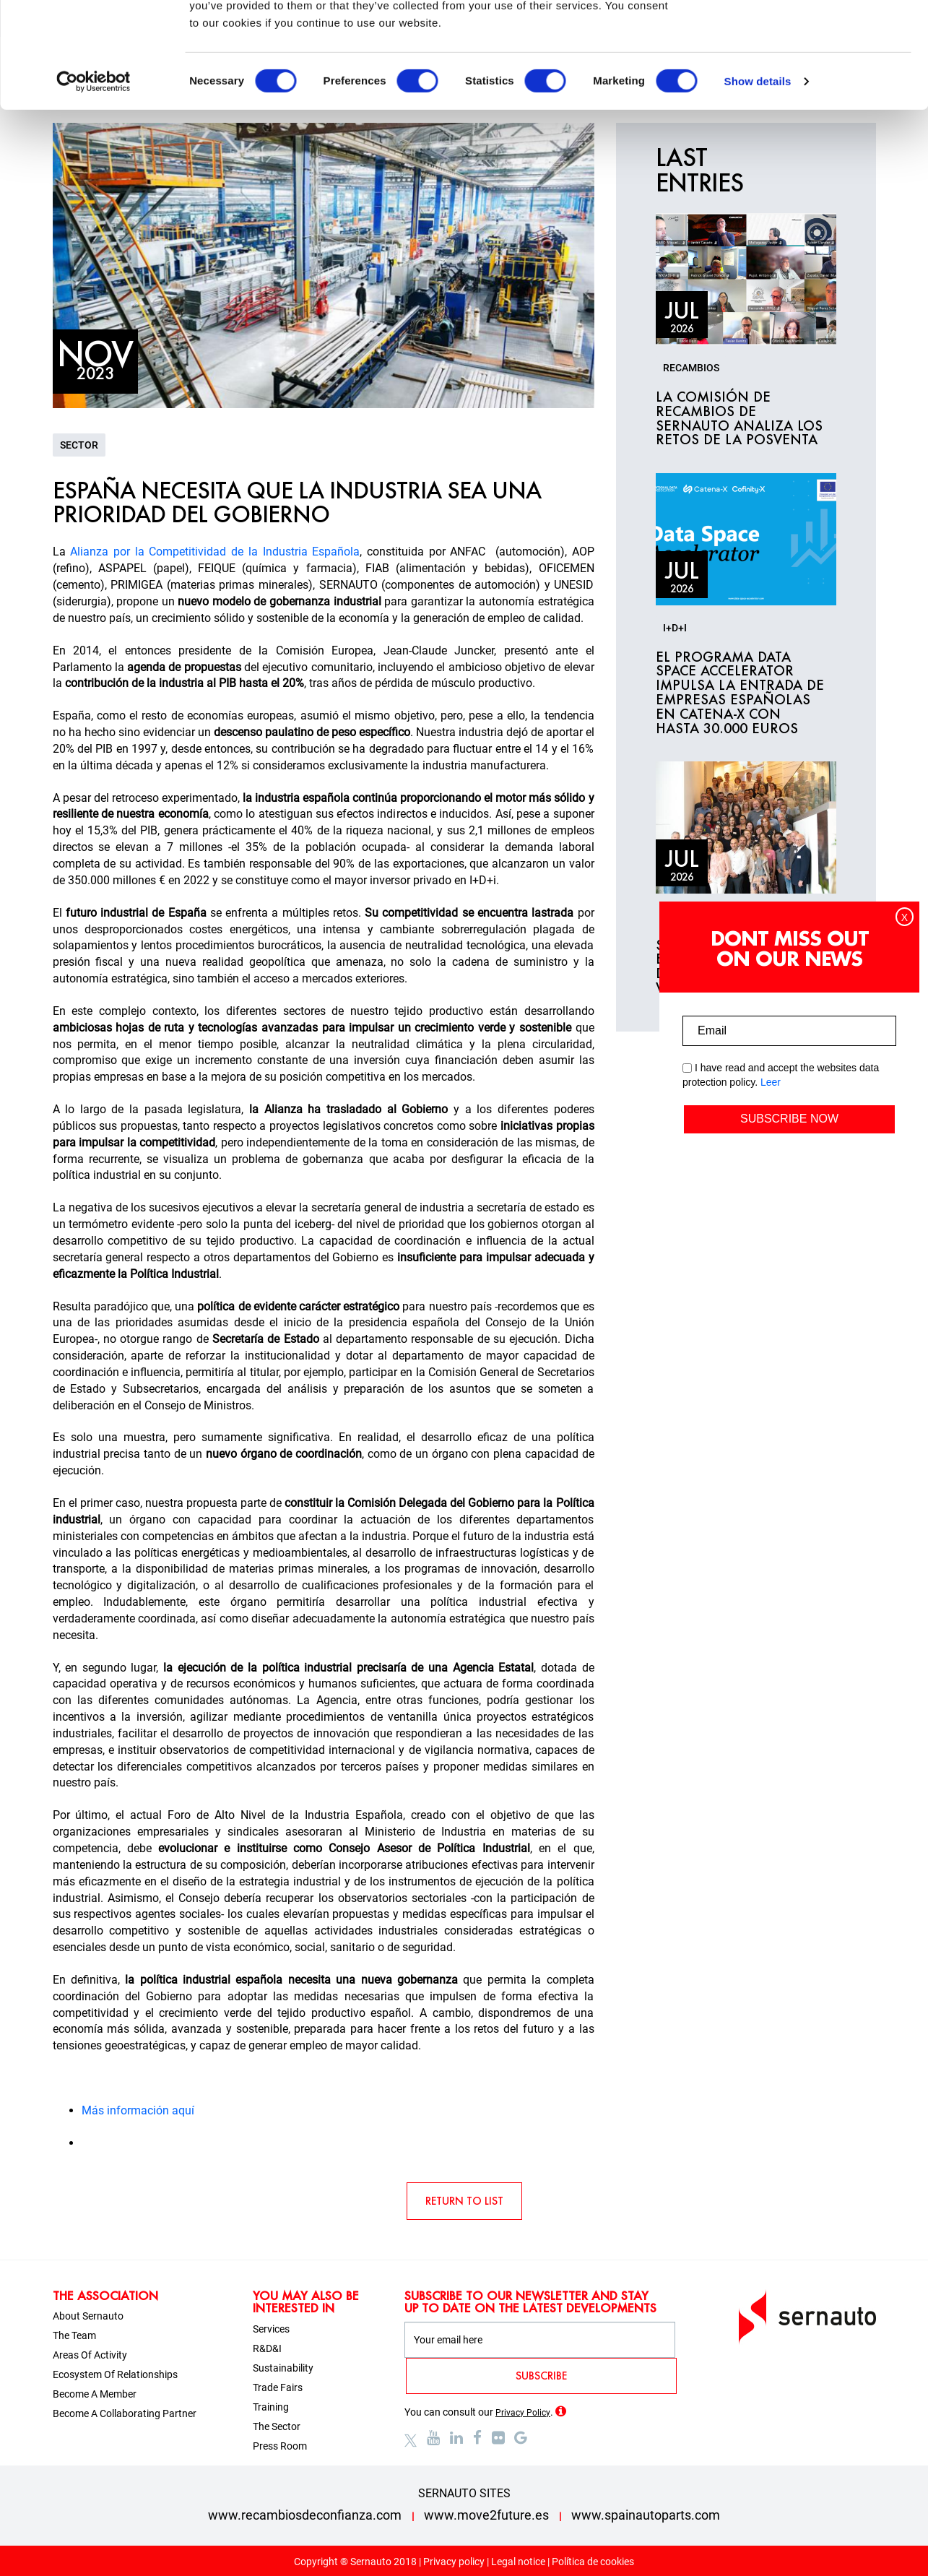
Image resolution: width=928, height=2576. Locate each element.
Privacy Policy (522, 2413)
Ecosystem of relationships (115, 2374)
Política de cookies (593, 2561)
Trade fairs (278, 2387)
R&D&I (267, 2348)
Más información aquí (138, 2110)
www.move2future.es (486, 2515)
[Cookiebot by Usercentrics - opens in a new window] (93, 180)
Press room (280, 2446)
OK (807, 38)
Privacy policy (454, 2561)
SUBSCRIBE (541, 2375)
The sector (276, 2426)
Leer (770, 1082)
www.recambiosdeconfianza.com (305, 2515)
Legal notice (518, 2561)
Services (271, 2329)
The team (74, 2335)
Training (271, 2407)
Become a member (94, 2394)
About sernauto (88, 2316)
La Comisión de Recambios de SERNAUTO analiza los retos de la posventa (739, 418)
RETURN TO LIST (464, 2201)
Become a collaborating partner (124, 2413)
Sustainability (283, 2368)
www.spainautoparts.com (645, 2515)
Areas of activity (90, 2355)
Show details (758, 180)
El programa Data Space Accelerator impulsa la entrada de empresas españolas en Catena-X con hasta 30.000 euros (740, 693)
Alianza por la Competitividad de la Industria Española (215, 551)
